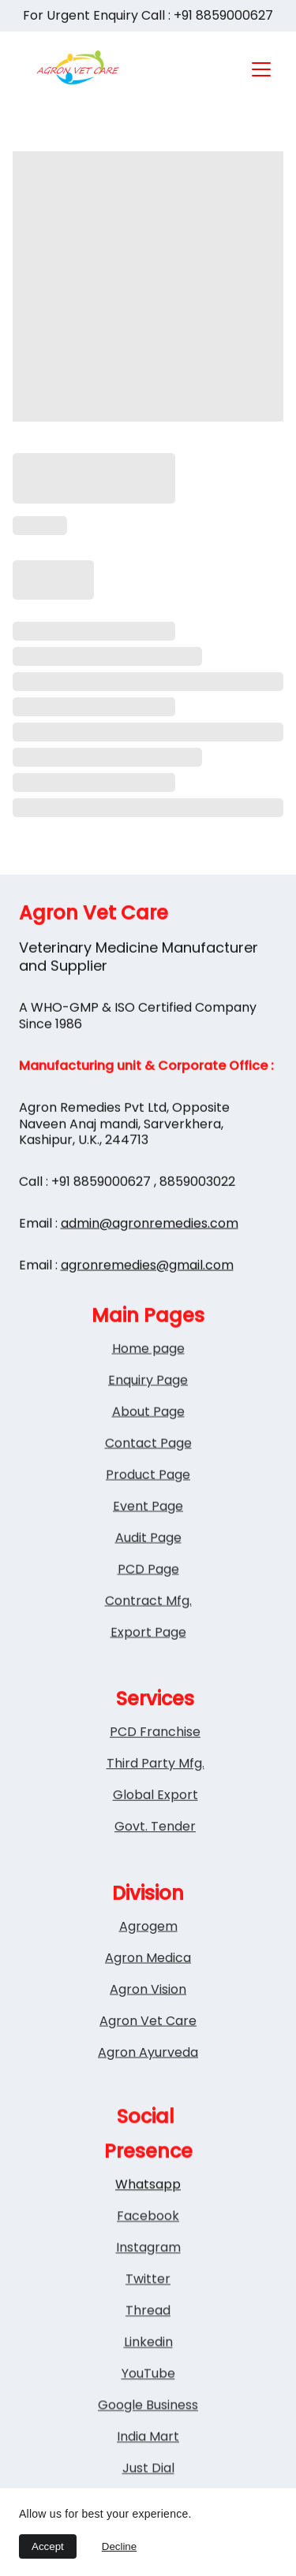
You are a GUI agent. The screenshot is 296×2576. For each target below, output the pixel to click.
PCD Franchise (155, 1745)
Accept (48, 2546)
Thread (148, 2342)
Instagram (148, 2279)
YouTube (148, 2405)
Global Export (155, 1808)
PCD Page (148, 1597)
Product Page (148, 1502)
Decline (119, 2546)
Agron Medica (148, 1972)
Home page (148, 1376)
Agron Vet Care (148, 2035)
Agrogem (148, 1940)
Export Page (148, 1660)
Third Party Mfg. (155, 1777)
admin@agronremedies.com (149, 1252)
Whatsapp (148, 2216)
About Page (148, 1439)
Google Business (148, 2437)
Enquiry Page (148, 1408)
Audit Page (148, 1565)
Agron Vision (148, 2003)
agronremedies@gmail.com (147, 1293)
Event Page (148, 1534)
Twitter (148, 2311)
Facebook (148, 2248)
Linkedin (148, 2374)
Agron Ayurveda (148, 2066)
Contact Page (148, 1471)
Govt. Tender (155, 1840)
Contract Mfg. (148, 1628)
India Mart (148, 2468)
